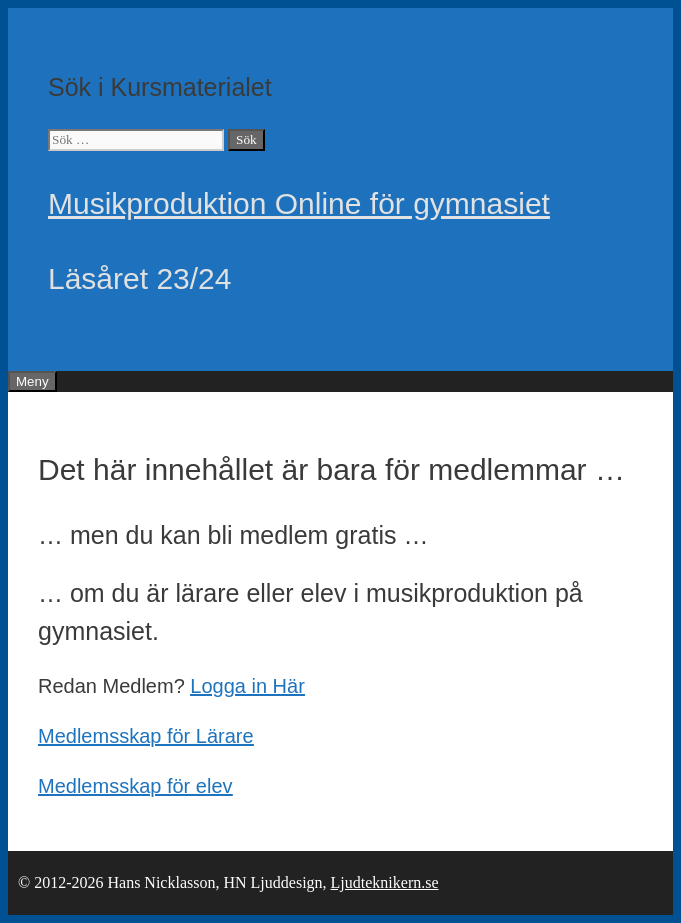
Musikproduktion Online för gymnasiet (299, 203)
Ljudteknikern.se (385, 882)
